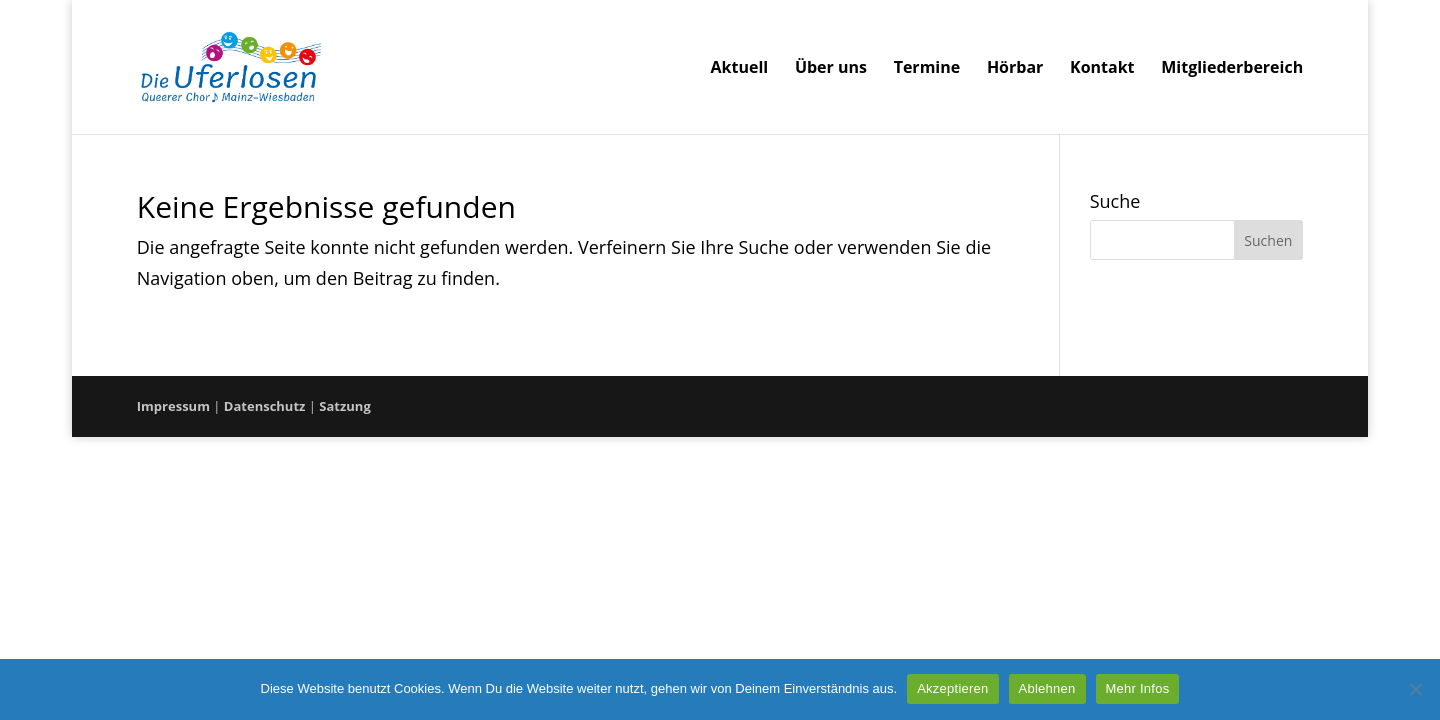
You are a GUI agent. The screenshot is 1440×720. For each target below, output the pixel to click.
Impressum (173, 406)
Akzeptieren (952, 688)
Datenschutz (265, 406)
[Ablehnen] (1415, 689)
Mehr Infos (1138, 688)
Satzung (344, 406)
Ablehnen (1047, 688)
